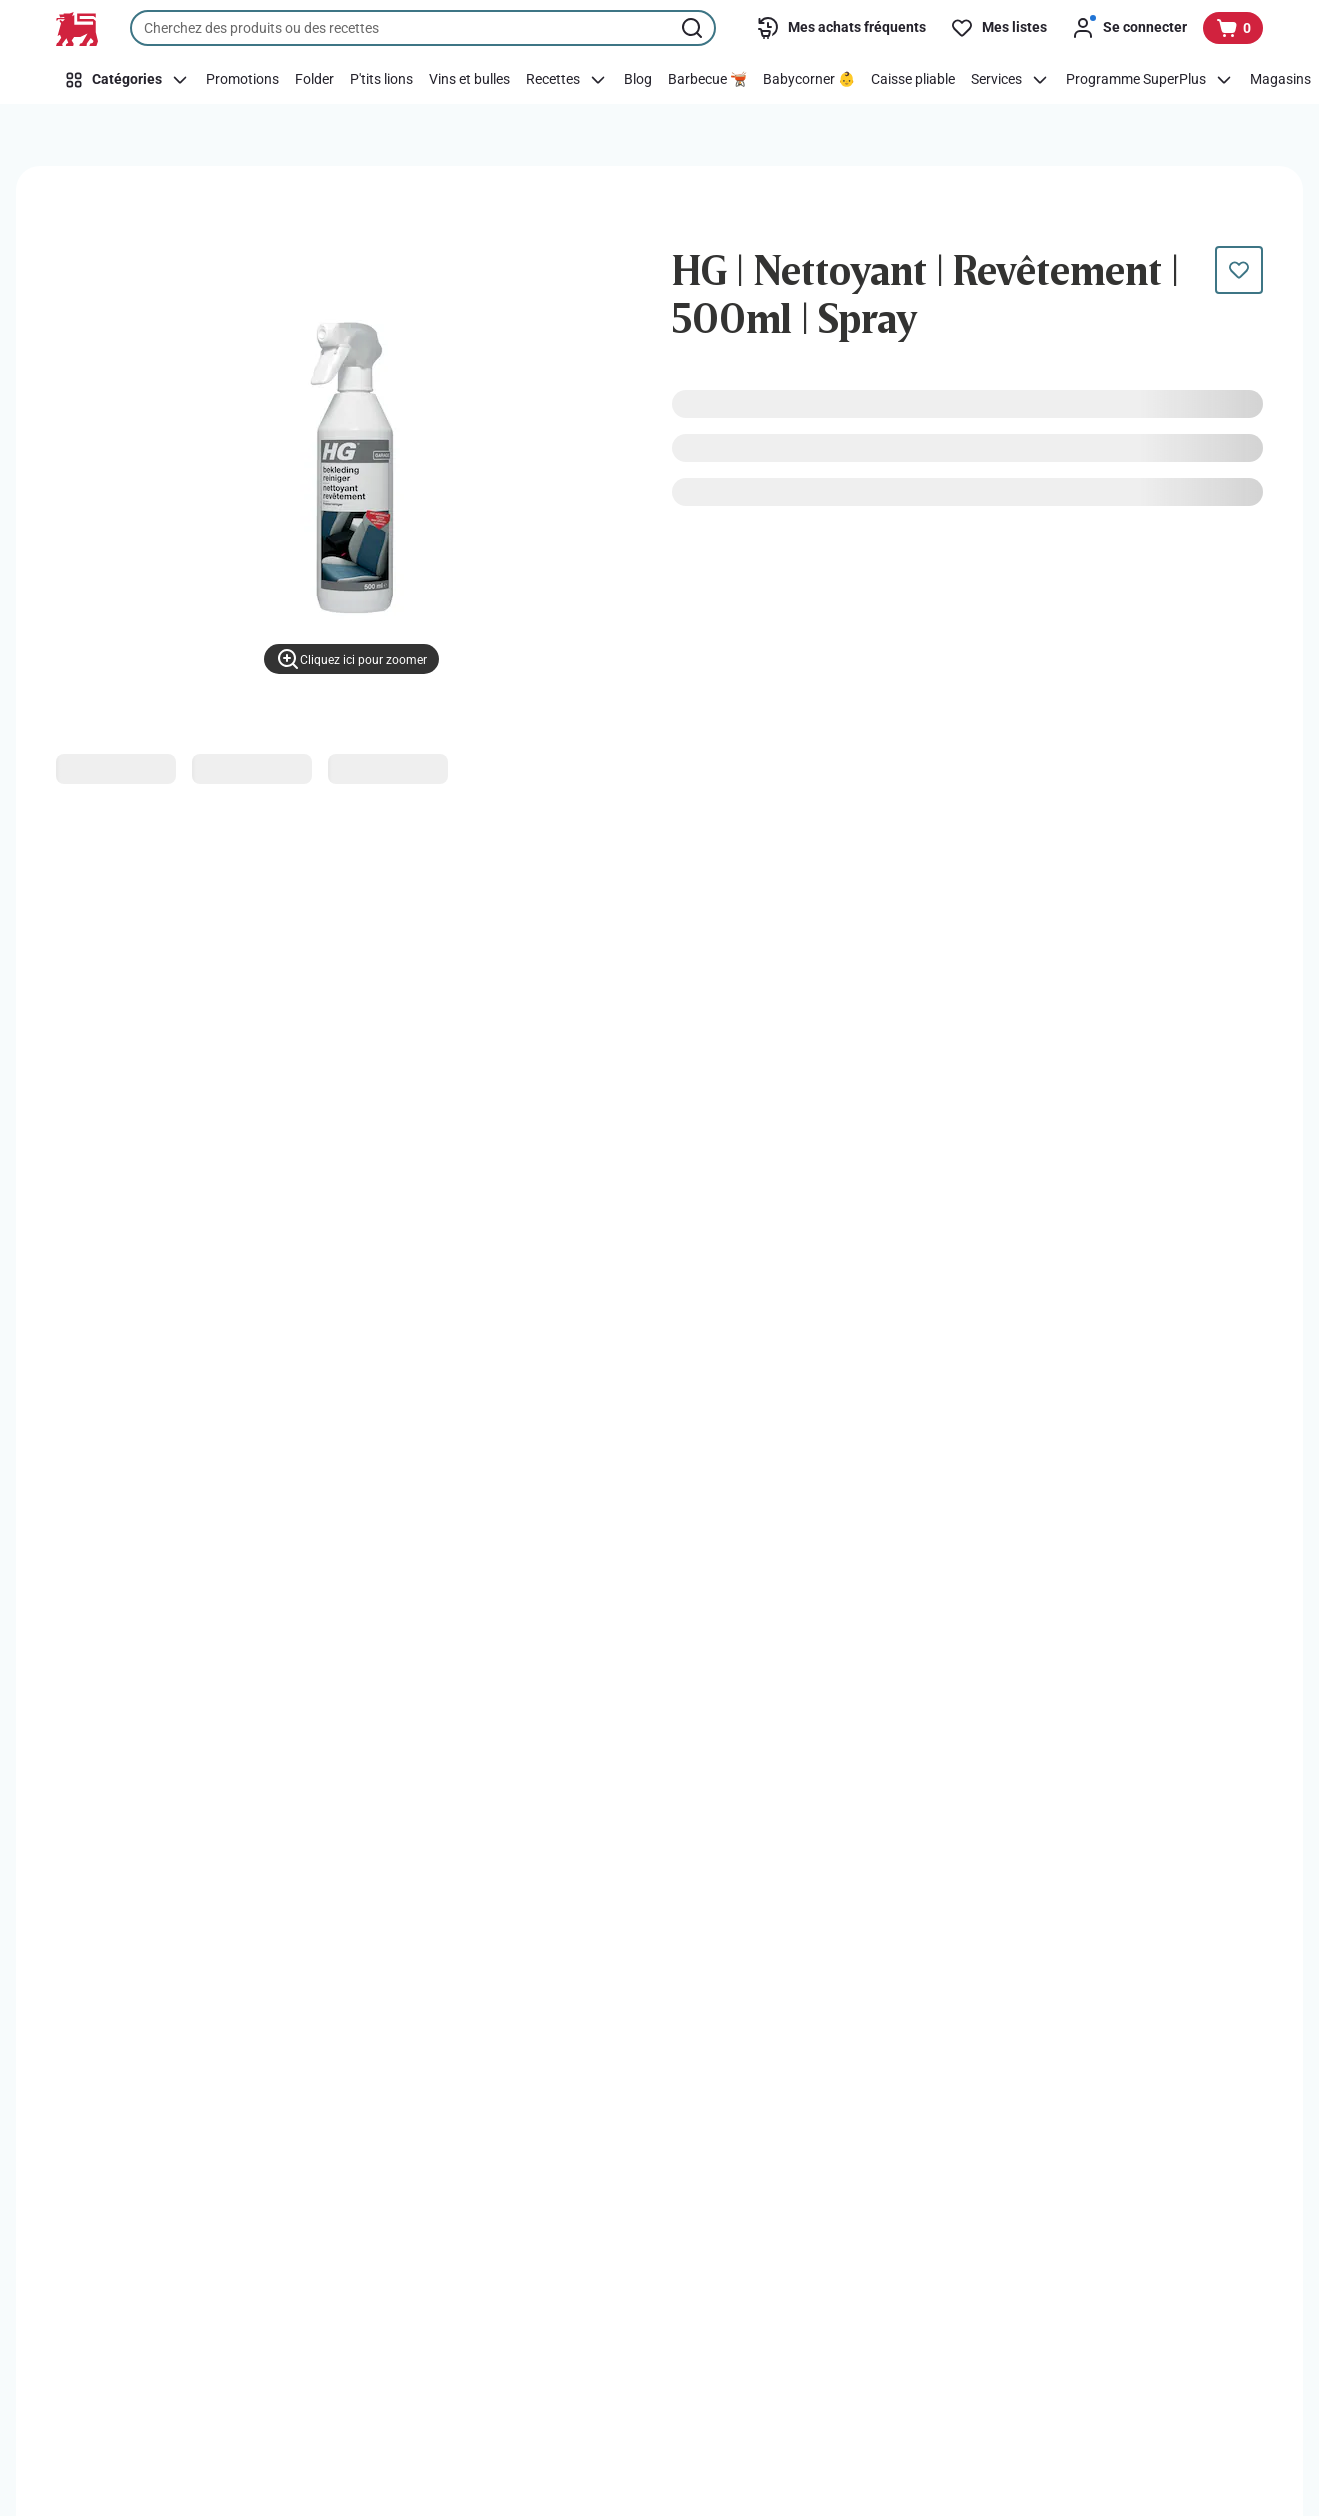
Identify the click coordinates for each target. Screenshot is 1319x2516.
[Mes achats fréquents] (841, 28)
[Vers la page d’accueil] (77, 29)
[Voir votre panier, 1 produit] (1233, 28)
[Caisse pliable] (913, 80)
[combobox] (423, 28)
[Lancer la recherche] (694, 28)
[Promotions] (242, 80)
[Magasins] (1280, 80)
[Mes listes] (998, 28)
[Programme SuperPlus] (1150, 80)
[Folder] (314, 80)
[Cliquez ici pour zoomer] (351, 659)
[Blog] (638, 80)
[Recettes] (567, 80)
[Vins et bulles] (469, 80)
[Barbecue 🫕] (707, 80)
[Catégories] (127, 80)
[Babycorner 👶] (809, 80)
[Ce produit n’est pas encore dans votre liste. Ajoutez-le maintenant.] (1239, 270)
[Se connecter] (1129, 28)
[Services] (1010, 80)
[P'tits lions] (381, 80)
